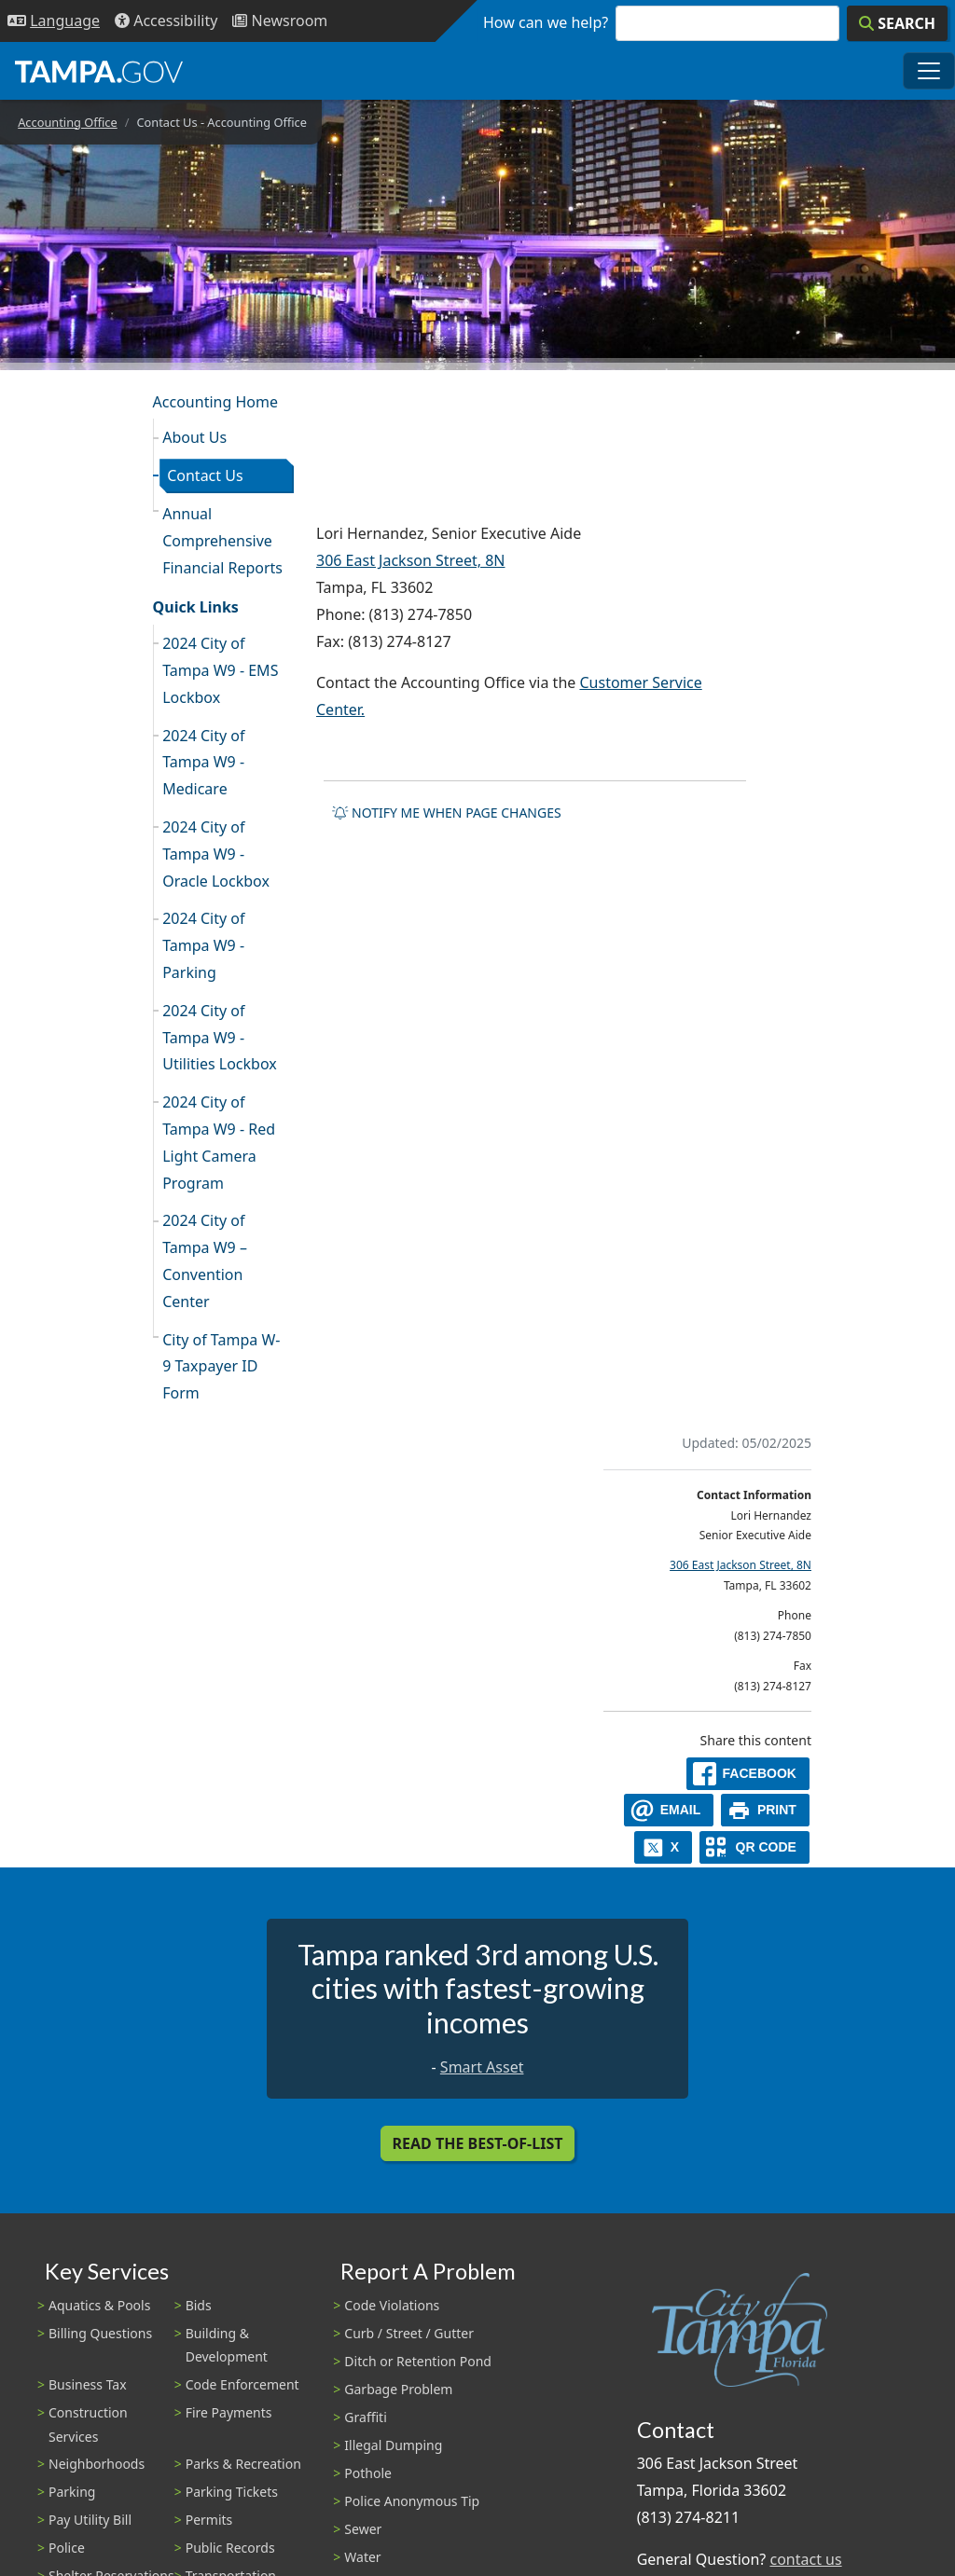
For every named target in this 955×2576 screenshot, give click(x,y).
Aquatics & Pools (99, 2305)
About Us (194, 437)
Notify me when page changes (446, 812)
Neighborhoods (96, 2464)
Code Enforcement (242, 2384)
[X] (663, 1847)
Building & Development (227, 2344)
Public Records (230, 2547)
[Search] (897, 23)
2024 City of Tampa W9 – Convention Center (204, 1260)
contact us (805, 2559)
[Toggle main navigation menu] (929, 71)
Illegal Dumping (393, 2445)
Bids (199, 2305)
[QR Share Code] (754, 1847)
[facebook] (748, 1773)
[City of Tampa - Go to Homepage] (99, 70)
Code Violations (391, 2305)
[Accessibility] (166, 21)
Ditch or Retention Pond (417, 2361)
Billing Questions (100, 2333)
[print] (765, 1810)
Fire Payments (229, 2412)
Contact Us (204, 475)
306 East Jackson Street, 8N (410, 560)
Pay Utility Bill (89, 2519)
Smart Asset (482, 2067)
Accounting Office (68, 122)
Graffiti (365, 2417)
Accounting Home (215, 402)
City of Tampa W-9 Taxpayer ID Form (221, 1366)
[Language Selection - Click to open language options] (53, 21)
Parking (71, 2491)
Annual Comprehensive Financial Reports (222, 540)
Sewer (362, 2529)
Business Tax (87, 2384)
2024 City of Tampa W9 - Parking (203, 945)
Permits (209, 2519)
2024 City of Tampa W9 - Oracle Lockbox (216, 854)
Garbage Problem (398, 2389)
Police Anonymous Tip (411, 2501)
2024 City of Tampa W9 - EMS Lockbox (220, 670)
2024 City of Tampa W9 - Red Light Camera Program (218, 1142)
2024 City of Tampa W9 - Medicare (203, 762)
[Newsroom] (280, 21)
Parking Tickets (232, 2491)
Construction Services (88, 2424)
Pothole (368, 2473)
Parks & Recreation (243, 2464)
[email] (668, 1810)
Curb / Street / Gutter (409, 2333)
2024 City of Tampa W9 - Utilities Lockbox (219, 1037)
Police (66, 2547)
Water (362, 2557)
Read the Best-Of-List (478, 2143)
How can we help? (545, 22)
